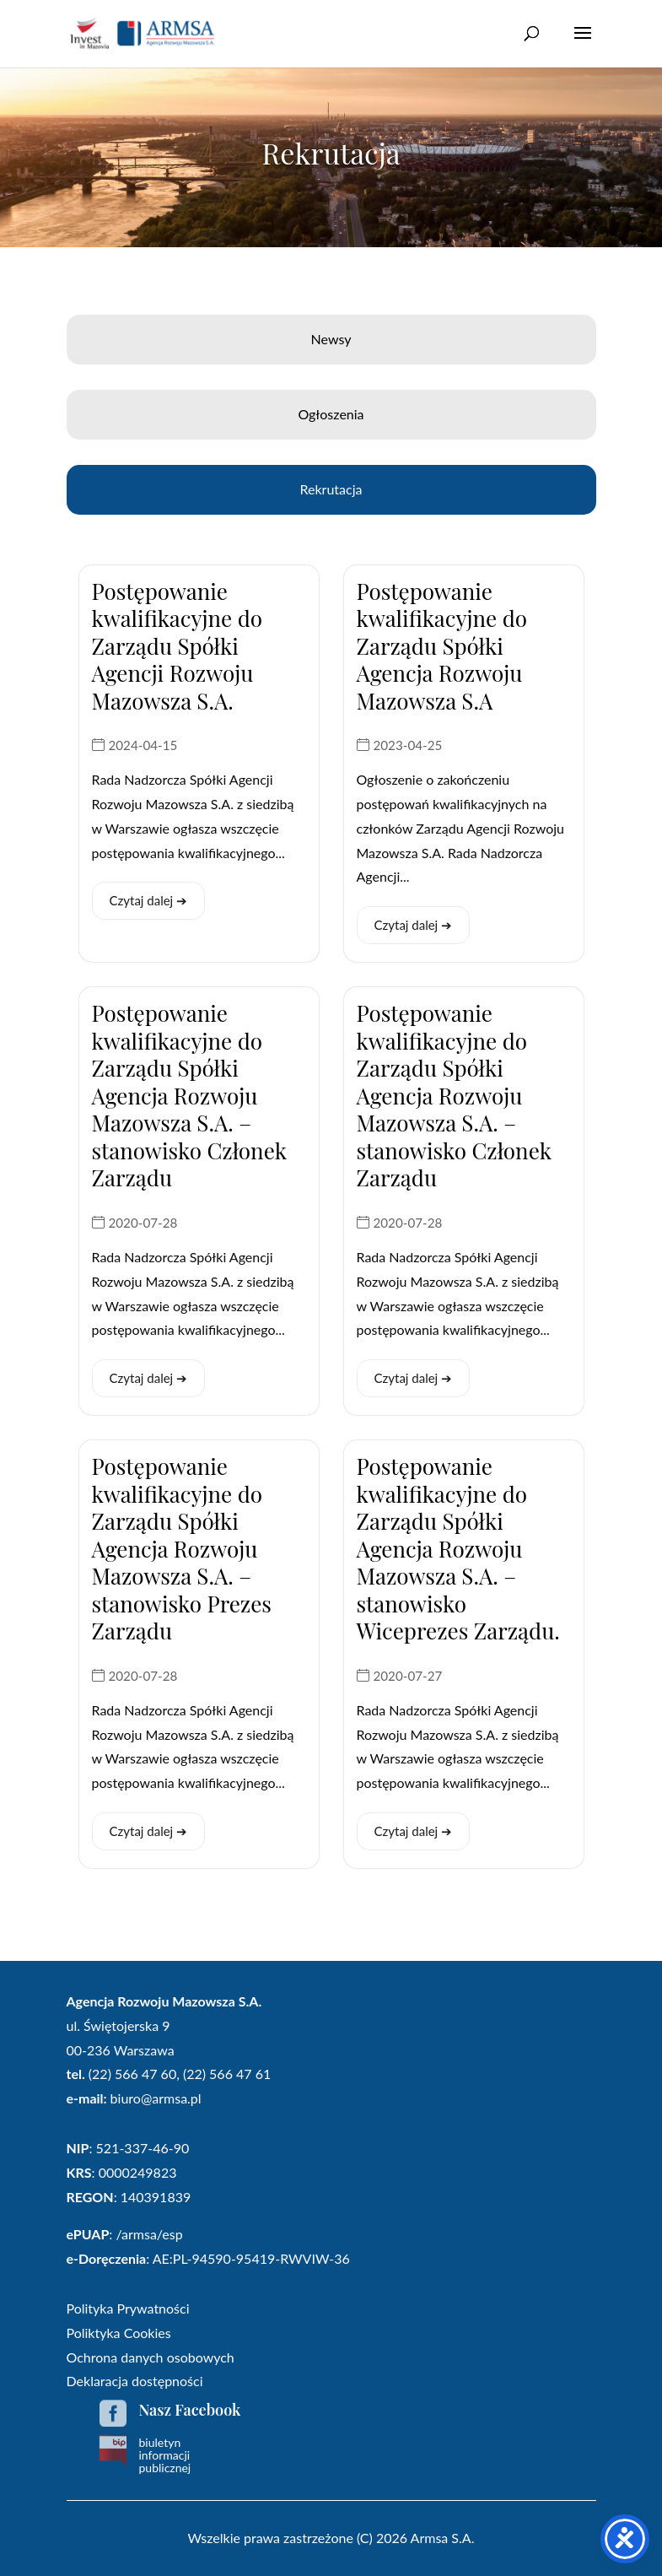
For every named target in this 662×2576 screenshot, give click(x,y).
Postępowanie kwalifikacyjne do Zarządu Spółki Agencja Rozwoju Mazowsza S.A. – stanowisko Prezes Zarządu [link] (182, 1548)
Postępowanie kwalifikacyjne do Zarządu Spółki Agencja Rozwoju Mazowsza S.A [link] (442, 646)
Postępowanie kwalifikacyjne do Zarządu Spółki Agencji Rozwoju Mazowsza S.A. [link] (177, 646)
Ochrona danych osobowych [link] (150, 2357)
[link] (142, 32)
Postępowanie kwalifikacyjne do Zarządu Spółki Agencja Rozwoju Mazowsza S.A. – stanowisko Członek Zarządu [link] (189, 1095)
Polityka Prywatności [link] (128, 2308)
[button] (582, 44)
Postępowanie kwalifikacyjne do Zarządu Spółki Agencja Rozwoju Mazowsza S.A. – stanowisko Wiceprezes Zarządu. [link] (458, 1548)
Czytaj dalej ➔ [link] (149, 900)
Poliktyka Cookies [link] (119, 2333)
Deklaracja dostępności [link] (135, 2381)
